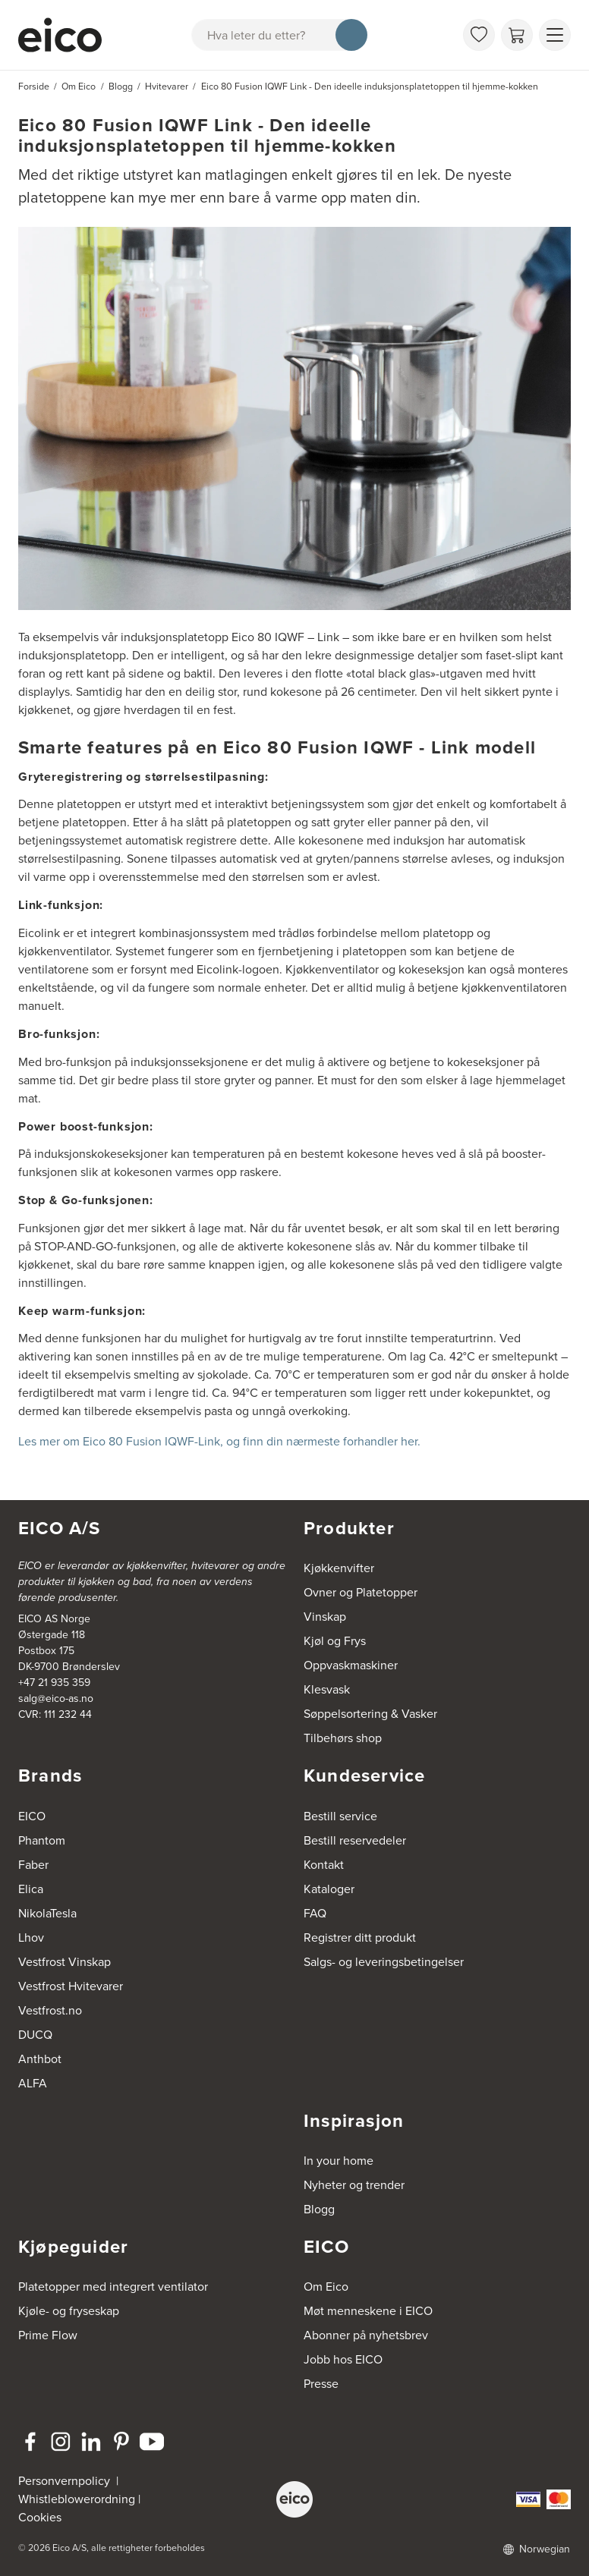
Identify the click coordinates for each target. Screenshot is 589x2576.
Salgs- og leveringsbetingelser (384, 1962)
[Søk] (351, 35)
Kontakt (324, 1864)
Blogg (319, 2209)
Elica (30, 1889)
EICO (32, 1816)
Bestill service (340, 1816)
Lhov (31, 1937)
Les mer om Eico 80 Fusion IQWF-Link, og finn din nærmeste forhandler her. (221, 1441)
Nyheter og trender (354, 2185)
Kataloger (329, 1889)
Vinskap (325, 1616)
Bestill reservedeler (355, 1840)
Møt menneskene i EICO (368, 2311)
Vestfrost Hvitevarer (70, 1986)
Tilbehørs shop (343, 1738)
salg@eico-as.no (55, 1698)
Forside (33, 86)
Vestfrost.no (50, 2010)
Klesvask (327, 1689)
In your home (338, 2160)
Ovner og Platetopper (360, 1592)
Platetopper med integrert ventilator (113, 2286)
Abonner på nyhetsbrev (366, 2335)
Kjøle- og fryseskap (68, 2311)
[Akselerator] (60, 35)
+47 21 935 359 (54, 1683)
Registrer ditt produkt (360, 1937)
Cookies (39, 2517)
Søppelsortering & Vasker (370, 1713)
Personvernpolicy (65, 2481)
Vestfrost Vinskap (64, 1962)
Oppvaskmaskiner (351, 1665)
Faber (33, 1864)
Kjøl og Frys (335, 1641)
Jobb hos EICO (343, 2359)
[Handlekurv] (517, 35)
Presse (321, 2383)
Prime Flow (47, 2335)
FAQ (315, 1913)
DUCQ (35, 2034)
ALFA (32, 2083)
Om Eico (326, 2286)
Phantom (41, 1840)
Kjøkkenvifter (339, 1568)
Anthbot (39, 2059)
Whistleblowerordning (76, 2499)
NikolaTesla (47, 1913)
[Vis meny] (555, 35)
